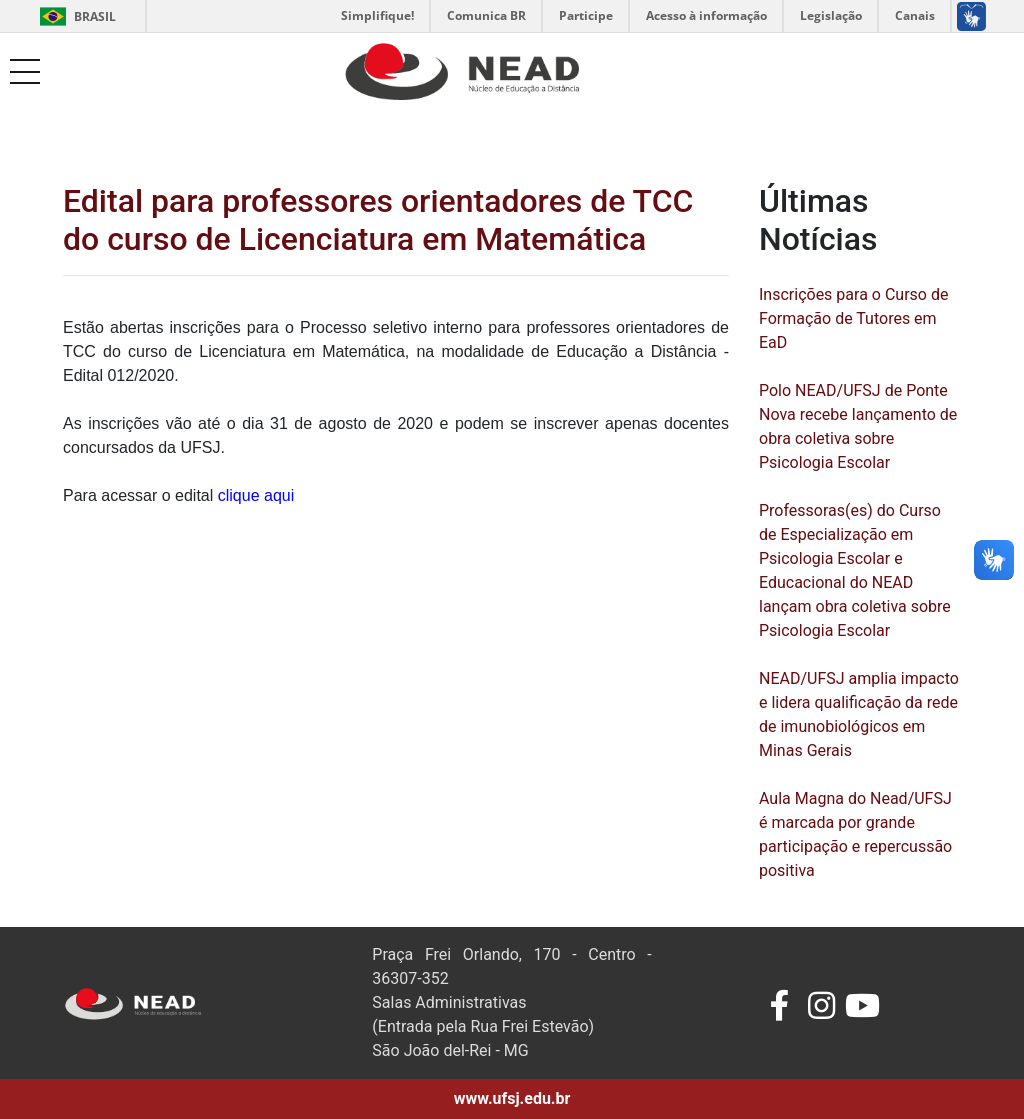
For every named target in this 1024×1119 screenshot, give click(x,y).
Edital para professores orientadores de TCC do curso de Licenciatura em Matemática (378, 220)
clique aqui (256, 495)
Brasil (74, 16)
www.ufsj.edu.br (512, 1098)
